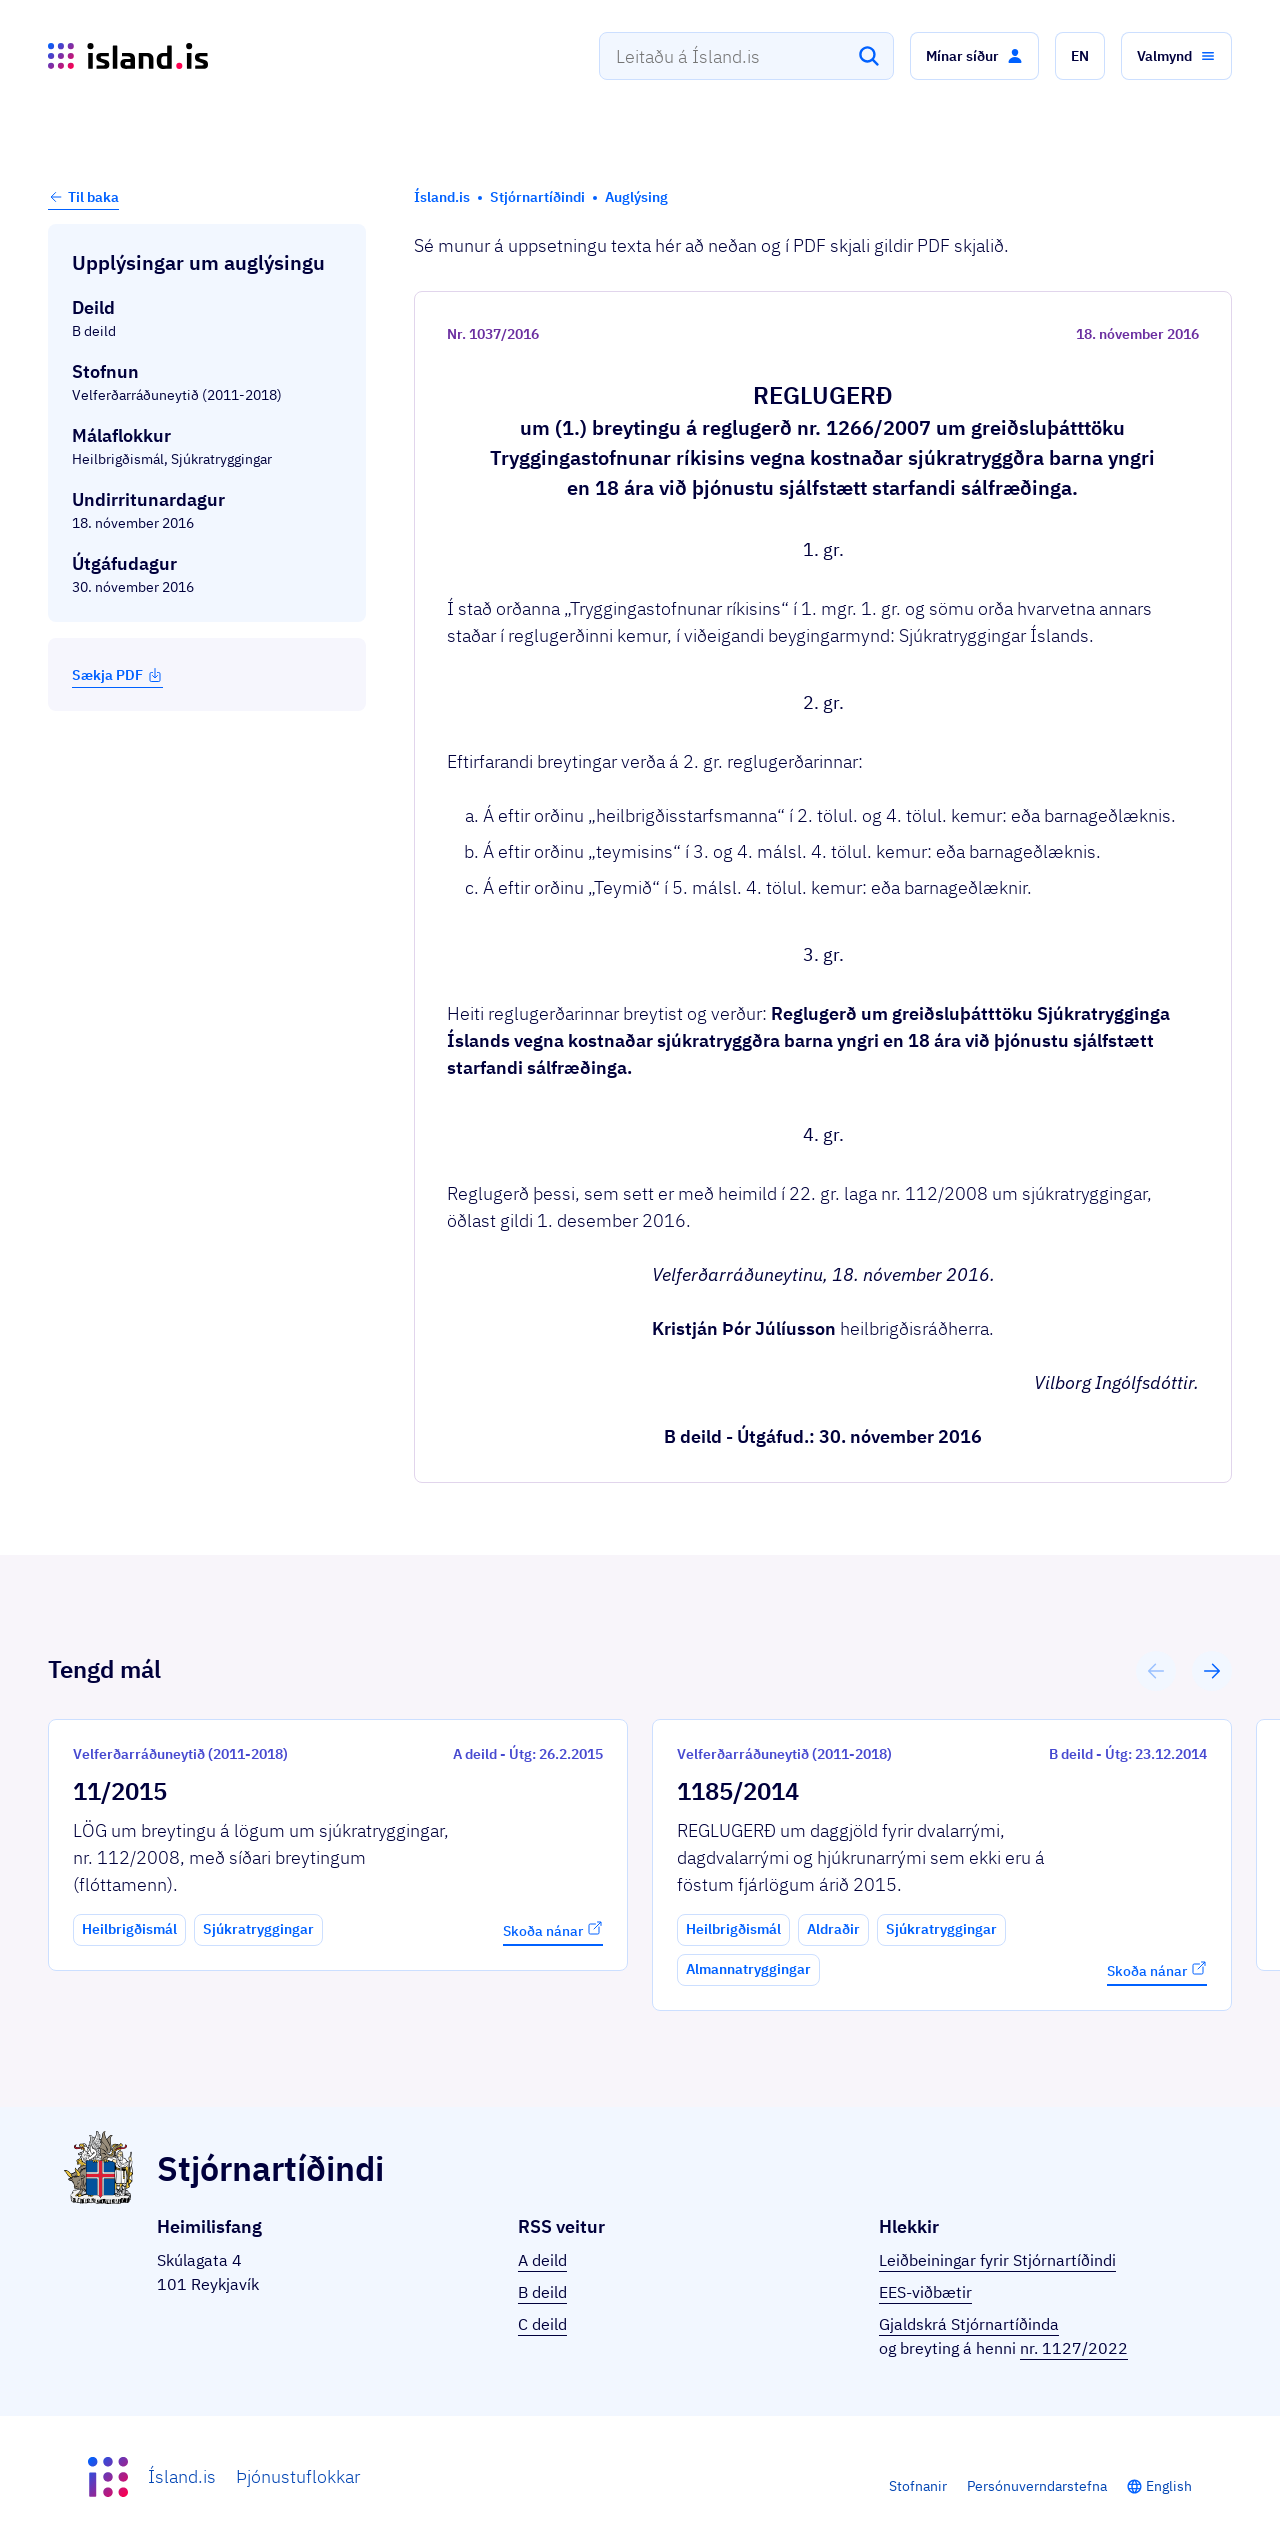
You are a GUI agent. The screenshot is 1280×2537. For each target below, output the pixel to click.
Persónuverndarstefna (1037, 2486)
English (1169, 2486)
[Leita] (869, 56)
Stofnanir (918, 2486)
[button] (974, 56)
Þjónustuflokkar (298, 2476)
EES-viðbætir (925, 2292)
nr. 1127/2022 (1074, 2348)
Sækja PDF (117, 675)
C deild (542, 2324)
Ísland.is (182, 2476)
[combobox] (746, 56)
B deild (542, 2292)
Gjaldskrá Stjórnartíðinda (969, 2324)
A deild (542, 2260)
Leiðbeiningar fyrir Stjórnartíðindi (997, 2260)
